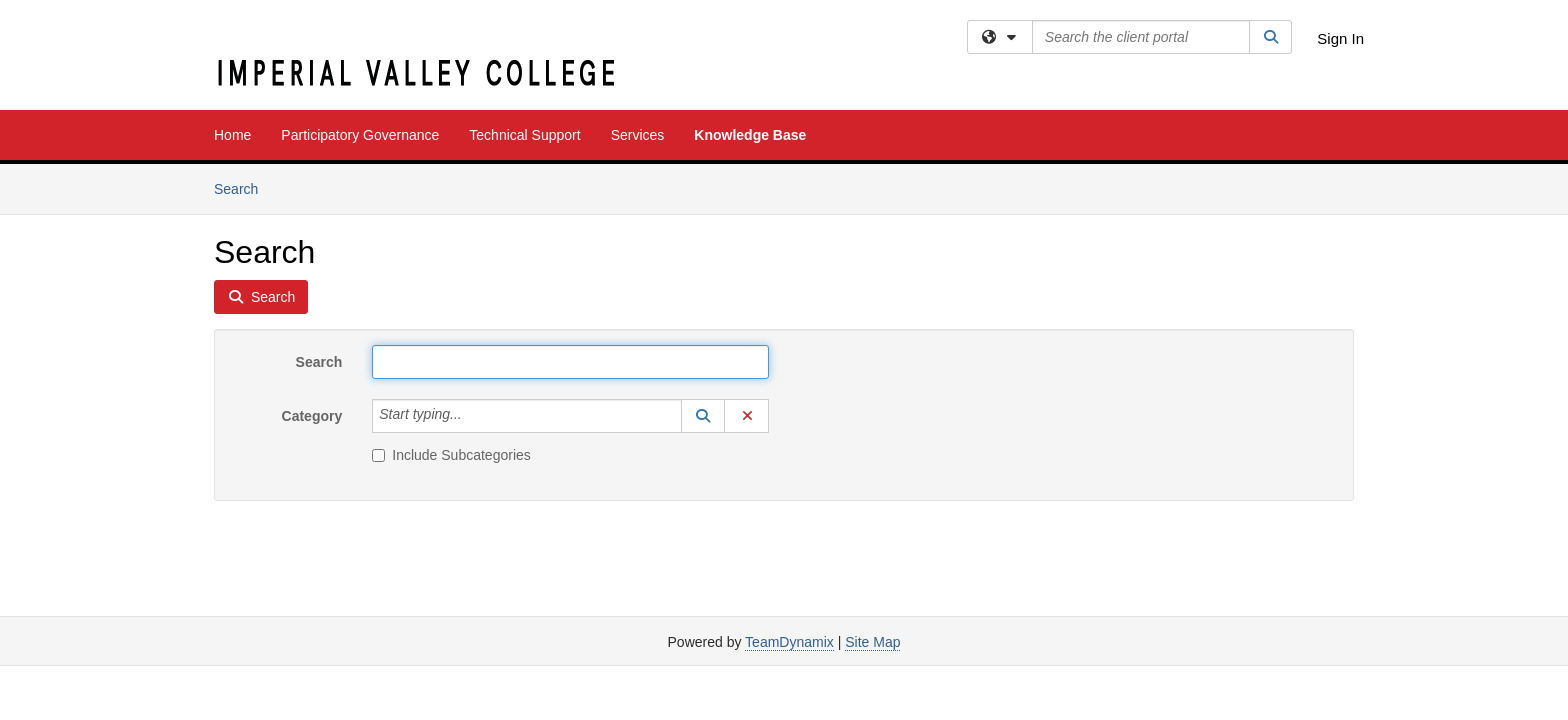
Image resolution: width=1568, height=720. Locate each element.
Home (232, 135)
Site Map (872, 642)
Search (243, 187)
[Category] (473, 416)
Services (638, 135)
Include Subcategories (451, 455)
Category (312, 416)
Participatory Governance (360, 135)
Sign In (1340, 38)
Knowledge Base (750, 135)
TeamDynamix (789, 642)
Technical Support (524, 135)
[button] (703, 416)
